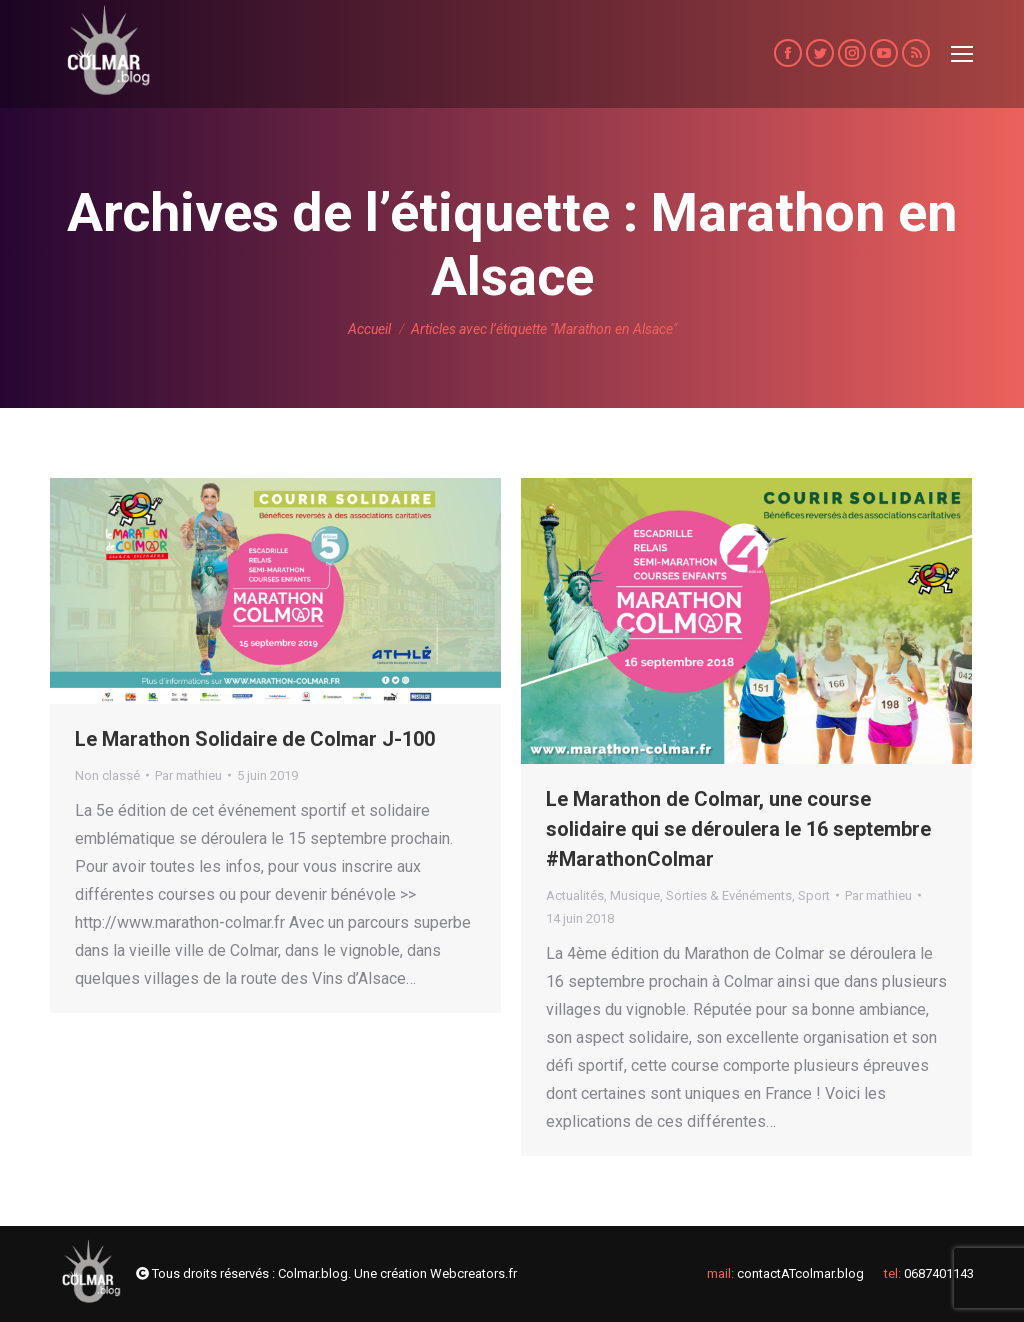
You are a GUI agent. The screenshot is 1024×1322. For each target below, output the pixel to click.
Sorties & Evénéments (729, 895)
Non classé (107, 775)
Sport (814, 895)
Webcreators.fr (473, 1273)
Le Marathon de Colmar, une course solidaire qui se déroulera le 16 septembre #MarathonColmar (738, 829)
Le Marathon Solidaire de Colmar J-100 (255, 739)
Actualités (575, 895)
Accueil (369, 329)
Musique (635, 895)
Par (188, 775)
